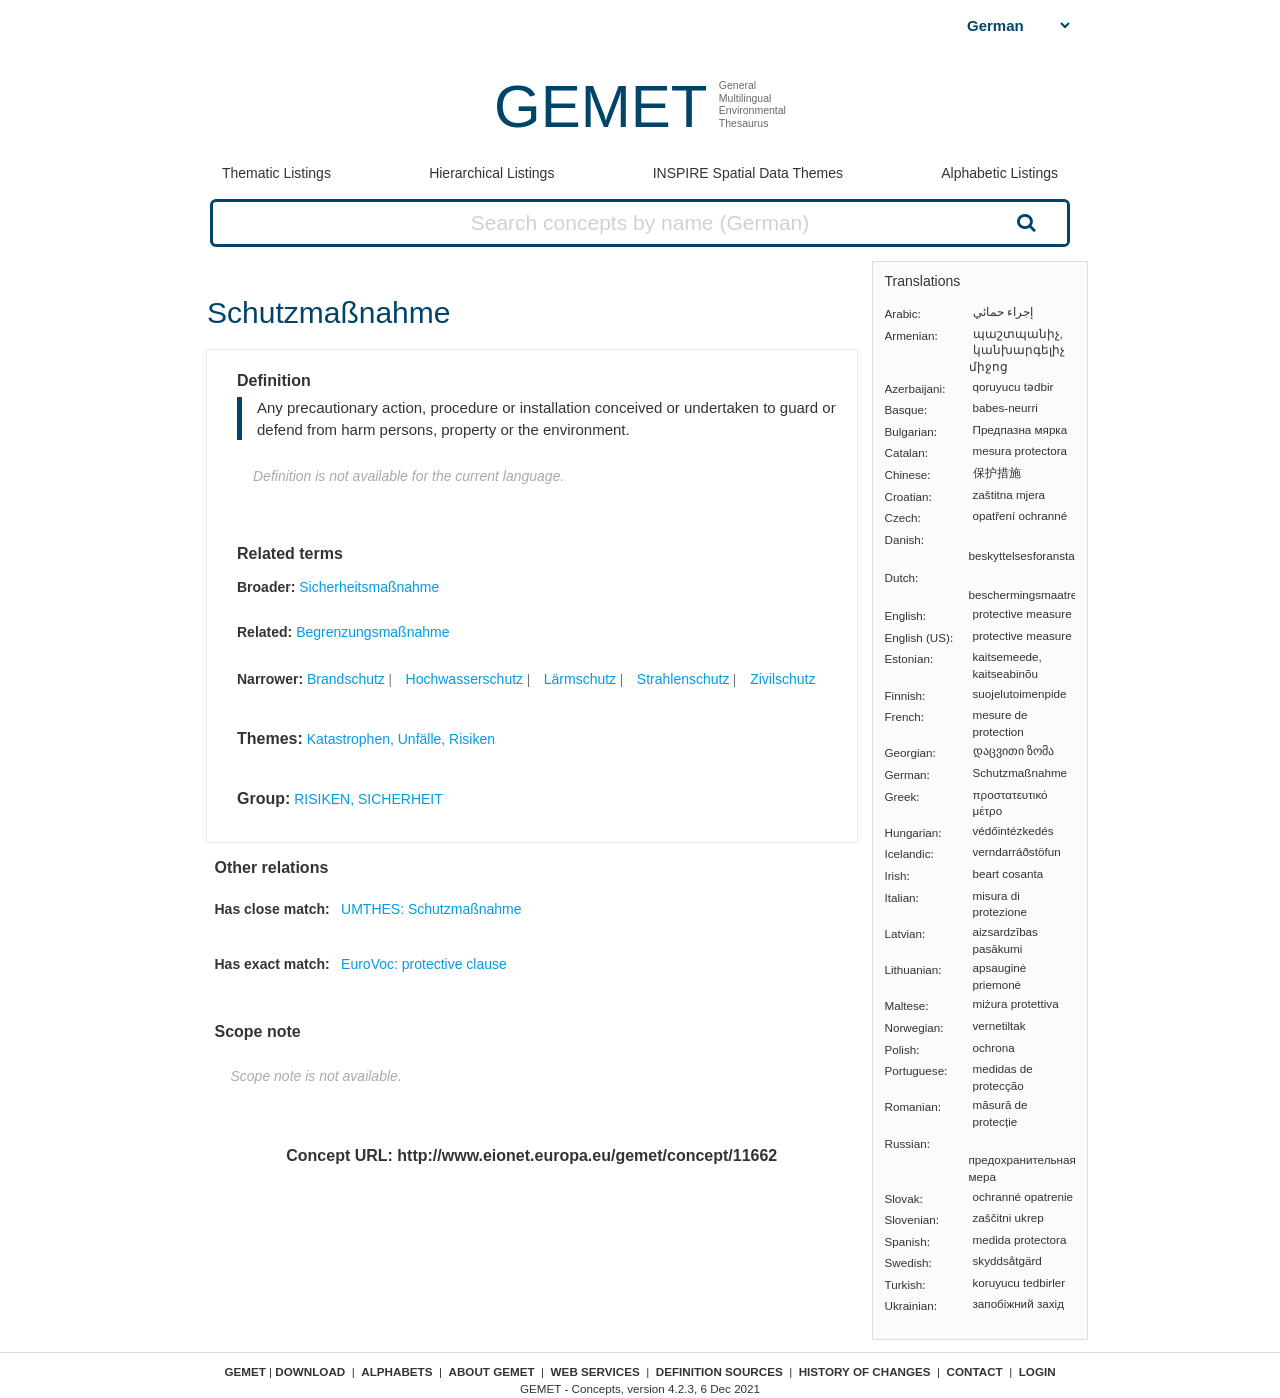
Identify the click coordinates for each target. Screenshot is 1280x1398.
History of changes (865, 1371)
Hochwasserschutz (465, 679)
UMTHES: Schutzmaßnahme (431, 909)
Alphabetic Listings (999, 173)
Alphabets (396, 1371)
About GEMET (492, 1371)
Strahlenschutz (683, 679)
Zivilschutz (782, 679)
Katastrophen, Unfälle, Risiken (401, 739)
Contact (975, 1371)
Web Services (595, 1371)
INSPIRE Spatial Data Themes (748, 173)
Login (1037, 1371)
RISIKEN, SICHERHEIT (368, 799)
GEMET (600, 106)
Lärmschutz (580, 679)
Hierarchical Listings (491, 173)
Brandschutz (346, 679)
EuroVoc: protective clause (424, 964)
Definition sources (719, 1371)
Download (310, 1371)
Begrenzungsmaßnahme (372, 632)
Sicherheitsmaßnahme (369, 587)
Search (1024, 222)
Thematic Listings (276, 173)
